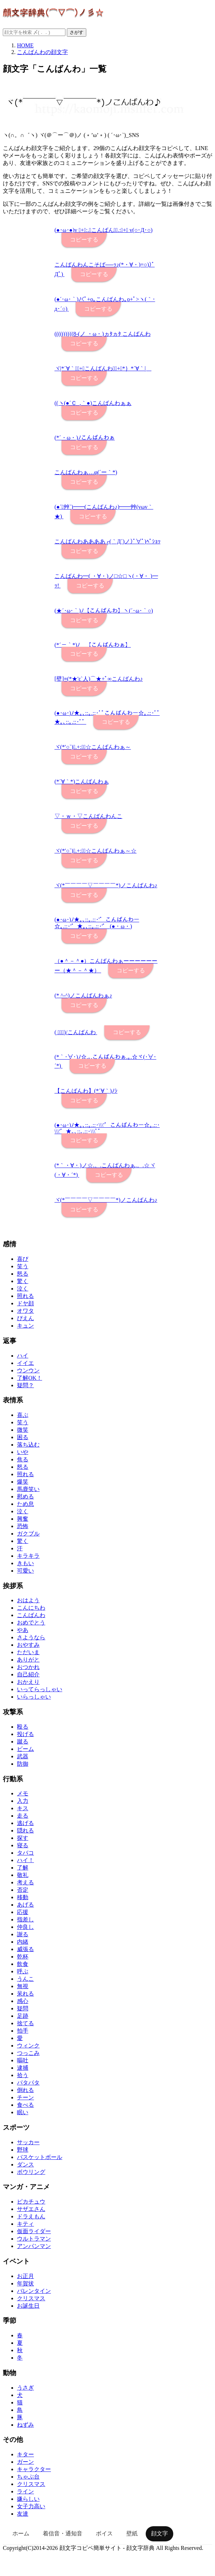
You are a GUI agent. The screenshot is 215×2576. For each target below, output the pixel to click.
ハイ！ (25, 1860)
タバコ (25, 1853)
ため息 (25, 1504)
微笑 (22, 1430)
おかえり (28, 1682)
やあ (22, 1630)
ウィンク (28, 2046)
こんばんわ (31, 1615)
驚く (22, 1281)
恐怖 (22, 1526)
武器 (22, 1756)
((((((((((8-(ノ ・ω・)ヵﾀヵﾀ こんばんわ (102, 334)
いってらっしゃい (39, 1689)
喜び (22, 1259)
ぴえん (25, 1318)
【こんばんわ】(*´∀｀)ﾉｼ (85, 1091)
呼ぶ (22, 1971)
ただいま (28, 1652)
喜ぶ (22, 1415)
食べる (25, 2105)
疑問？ (25, 1385)
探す (22, 1838)
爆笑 (22, 1482)
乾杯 (22, 1957)
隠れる (25, 1830)
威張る (25, 1949)
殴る (22, 1727)
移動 (22, 1897)
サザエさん (31, 2209)
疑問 (22, 2008)
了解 (22, 1868)
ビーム (25, 1749)
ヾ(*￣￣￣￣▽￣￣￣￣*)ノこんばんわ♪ (105, 885)
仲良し (25, 1927)
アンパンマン (34, 2246)
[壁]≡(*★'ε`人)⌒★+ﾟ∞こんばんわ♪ (98, 679)
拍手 (22, 2031)
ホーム (20, 2533)
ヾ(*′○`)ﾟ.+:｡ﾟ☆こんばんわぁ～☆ (95, 851)
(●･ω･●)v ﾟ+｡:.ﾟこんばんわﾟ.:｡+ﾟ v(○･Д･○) (103, 230)
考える (25, 1882)
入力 (22, 1801)
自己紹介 (28, 1674)
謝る (22, 1934)
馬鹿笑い (28, 1489)
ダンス (25, 2164)
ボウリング (31, 2172)
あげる (25, 1905)
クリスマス (31, 2298)
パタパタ (28, 2083)
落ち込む (28, 1445)
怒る (22, 1274)
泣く (22, 1289)
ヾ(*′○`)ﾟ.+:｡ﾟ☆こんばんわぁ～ (92, 747)
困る (22, 1437)
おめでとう (31, 1623)
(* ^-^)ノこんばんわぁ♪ (83, 995)
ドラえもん (31, 2216)
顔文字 (159, 2533)
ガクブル (28, 1534)
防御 (22, 1764)
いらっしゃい (34, 1697)
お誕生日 (28, 2306)
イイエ (25, 1363)
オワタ (25, 1311)
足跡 (22, 2016)
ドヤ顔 (25, 1303)
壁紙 (132, 2533)
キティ (25, 2224)
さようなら (31, 1637)
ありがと (28, 1660)
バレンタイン (34, 2291)
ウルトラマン (34, 2239)
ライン (25, 2491)
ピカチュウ (31, 2202)
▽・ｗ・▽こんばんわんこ (88, 816)
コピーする (84, 240)
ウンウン (28, 1370)
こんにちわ (31, 1608)
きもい (25, 1563)
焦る (22, 1459)
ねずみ (25, 2425)
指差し (25, 1919)
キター (25, 2454)
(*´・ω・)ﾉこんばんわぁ (84, 438)
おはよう (28, 1600)
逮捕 (22, 2068)
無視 (22, 1986)
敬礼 (22, 1875)
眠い (22, 2112)
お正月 (25, 2276)
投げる (25, 1734)
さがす (76, 32)
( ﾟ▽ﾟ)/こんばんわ (75, 1032)
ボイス (104, 2533)
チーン (25, 2097)
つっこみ (28, 2053)
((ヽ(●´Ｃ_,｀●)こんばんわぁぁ (93, 403)
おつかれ (28, 1667)
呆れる (25, 1994)
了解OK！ (29, 1378)
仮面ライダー (34, 2231)
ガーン (25, 2462)
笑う (22, 1266)
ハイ (22, 1356)
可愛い (25, 1571)
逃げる (25, 1823)
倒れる (25, 2090)
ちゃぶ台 (28, 2477)
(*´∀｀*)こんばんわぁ (81, 782)
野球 (22, 2150)
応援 (22, 1912)
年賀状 (25, 2283)
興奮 (22, 1519)
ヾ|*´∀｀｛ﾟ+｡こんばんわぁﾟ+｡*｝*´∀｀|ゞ (102, 368)
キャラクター (34, 2469)
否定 (22, 1890)
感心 (22, 2001)
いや (22, 1452)
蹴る (22, 1742)
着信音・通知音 (62, 2533)
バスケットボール (39, 2157)
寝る (22, 1845)
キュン (25, 1326)
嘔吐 (22, 2060)
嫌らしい (28, 2499)
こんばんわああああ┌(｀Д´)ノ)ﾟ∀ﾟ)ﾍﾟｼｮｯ (107, 541)
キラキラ (28, 1556)
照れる (25, 1296)
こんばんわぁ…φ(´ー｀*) (85, 472)
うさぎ (25, 2388)
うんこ (25, 1979)
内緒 (22, 1942)
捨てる (25, 2023)
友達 (22, 2514)
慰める (25, 1496)
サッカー (28, 2142)
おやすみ (28, 1645)
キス (22, 1808)
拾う (22, 2075)
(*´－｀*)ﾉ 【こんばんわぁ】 (92, 645)
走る (22, 1816)
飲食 (22, 1964)
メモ (22, 1793)
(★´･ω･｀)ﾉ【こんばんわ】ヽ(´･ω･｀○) (103, 611)
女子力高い (31, 2506)
